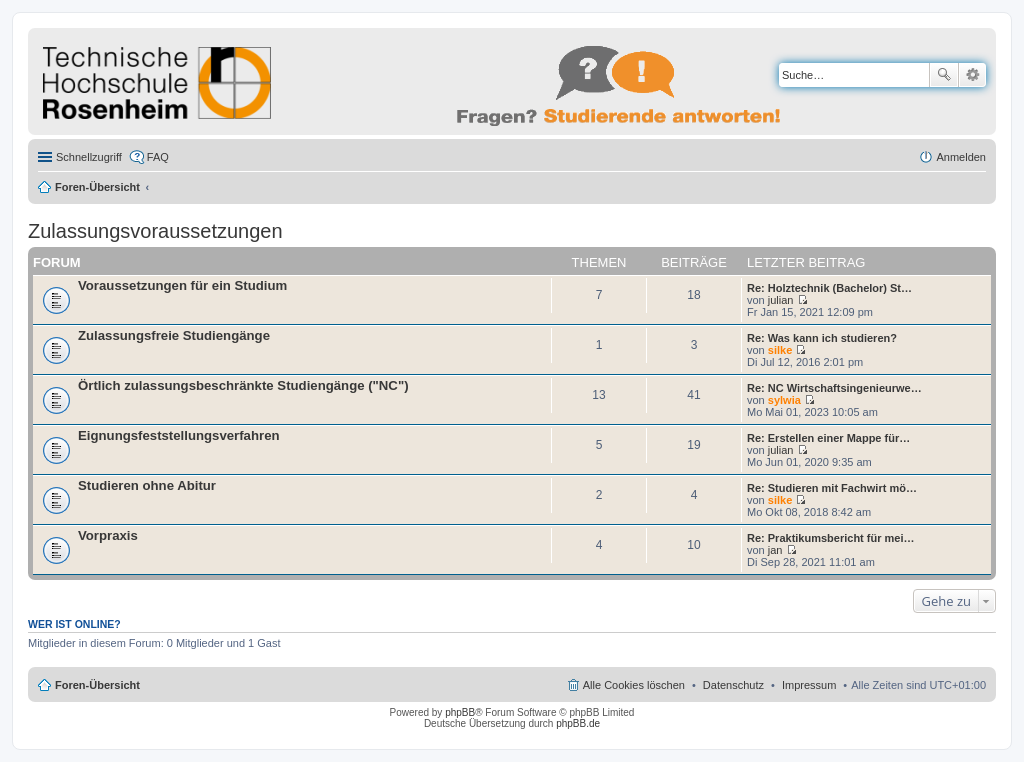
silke (780, 350)
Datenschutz (733, 685)
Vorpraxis (108, 535)
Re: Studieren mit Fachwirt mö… (832, 488)
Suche (944, 75)
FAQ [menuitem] (158, 157)
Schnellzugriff (89, 157)
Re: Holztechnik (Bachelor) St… (829, 288)
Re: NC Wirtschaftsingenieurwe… (834, 388)
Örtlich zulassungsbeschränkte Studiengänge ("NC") (243, 385)
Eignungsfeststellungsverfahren (179, 435)
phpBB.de (578, 723)
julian (781, 300)
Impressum (809, 685)
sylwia (784, 400)
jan (775, 550)
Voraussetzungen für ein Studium (182, 285)
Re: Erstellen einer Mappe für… (828, 438)
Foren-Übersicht (97, 187)
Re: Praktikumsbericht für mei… (831, 538)
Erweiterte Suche (972, 75)
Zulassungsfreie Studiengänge (174, 335)
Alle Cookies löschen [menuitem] (634, 685)
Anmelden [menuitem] (961, 157)
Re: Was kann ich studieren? (822, 338)
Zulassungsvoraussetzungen (155, 231)
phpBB (460, 712)
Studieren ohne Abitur (147, 485)
